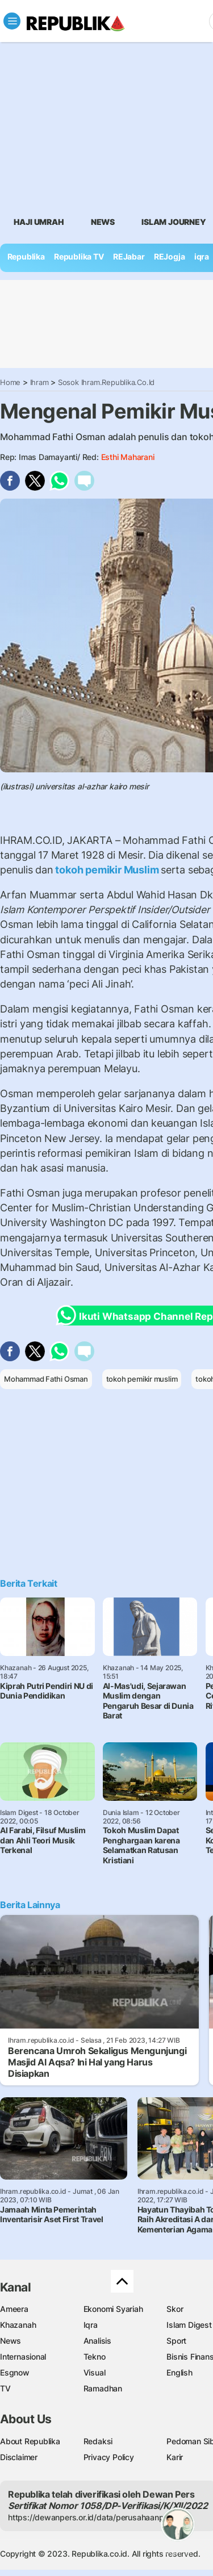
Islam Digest (188, 2325)
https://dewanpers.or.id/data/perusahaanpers (92, 2517)
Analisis (97, 2340)
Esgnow (15, 2372)
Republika (26, 256)
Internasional (23, 2356)
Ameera (14, 2309)
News (103, 222)
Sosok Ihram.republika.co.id (106, 382)
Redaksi (98, 2441)
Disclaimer (18, 2457)
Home (10, 382)
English (179, 2372)
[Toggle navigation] (12, 21)
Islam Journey (173, 222)
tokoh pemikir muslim (142, 1378)
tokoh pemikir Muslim (107, 870)
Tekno (94, 2356)
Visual (94, 2372)
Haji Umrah (39, 222)
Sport (176, 2340)
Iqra (90, 2325)
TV (5, 2388)
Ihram (39, 382)
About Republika (30, 2441)
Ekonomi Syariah (113, 2309)
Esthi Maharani (127, 457)
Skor (174, 2309)
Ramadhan (102, 2388)
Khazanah (18, 2325)
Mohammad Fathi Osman (46, 1378)
